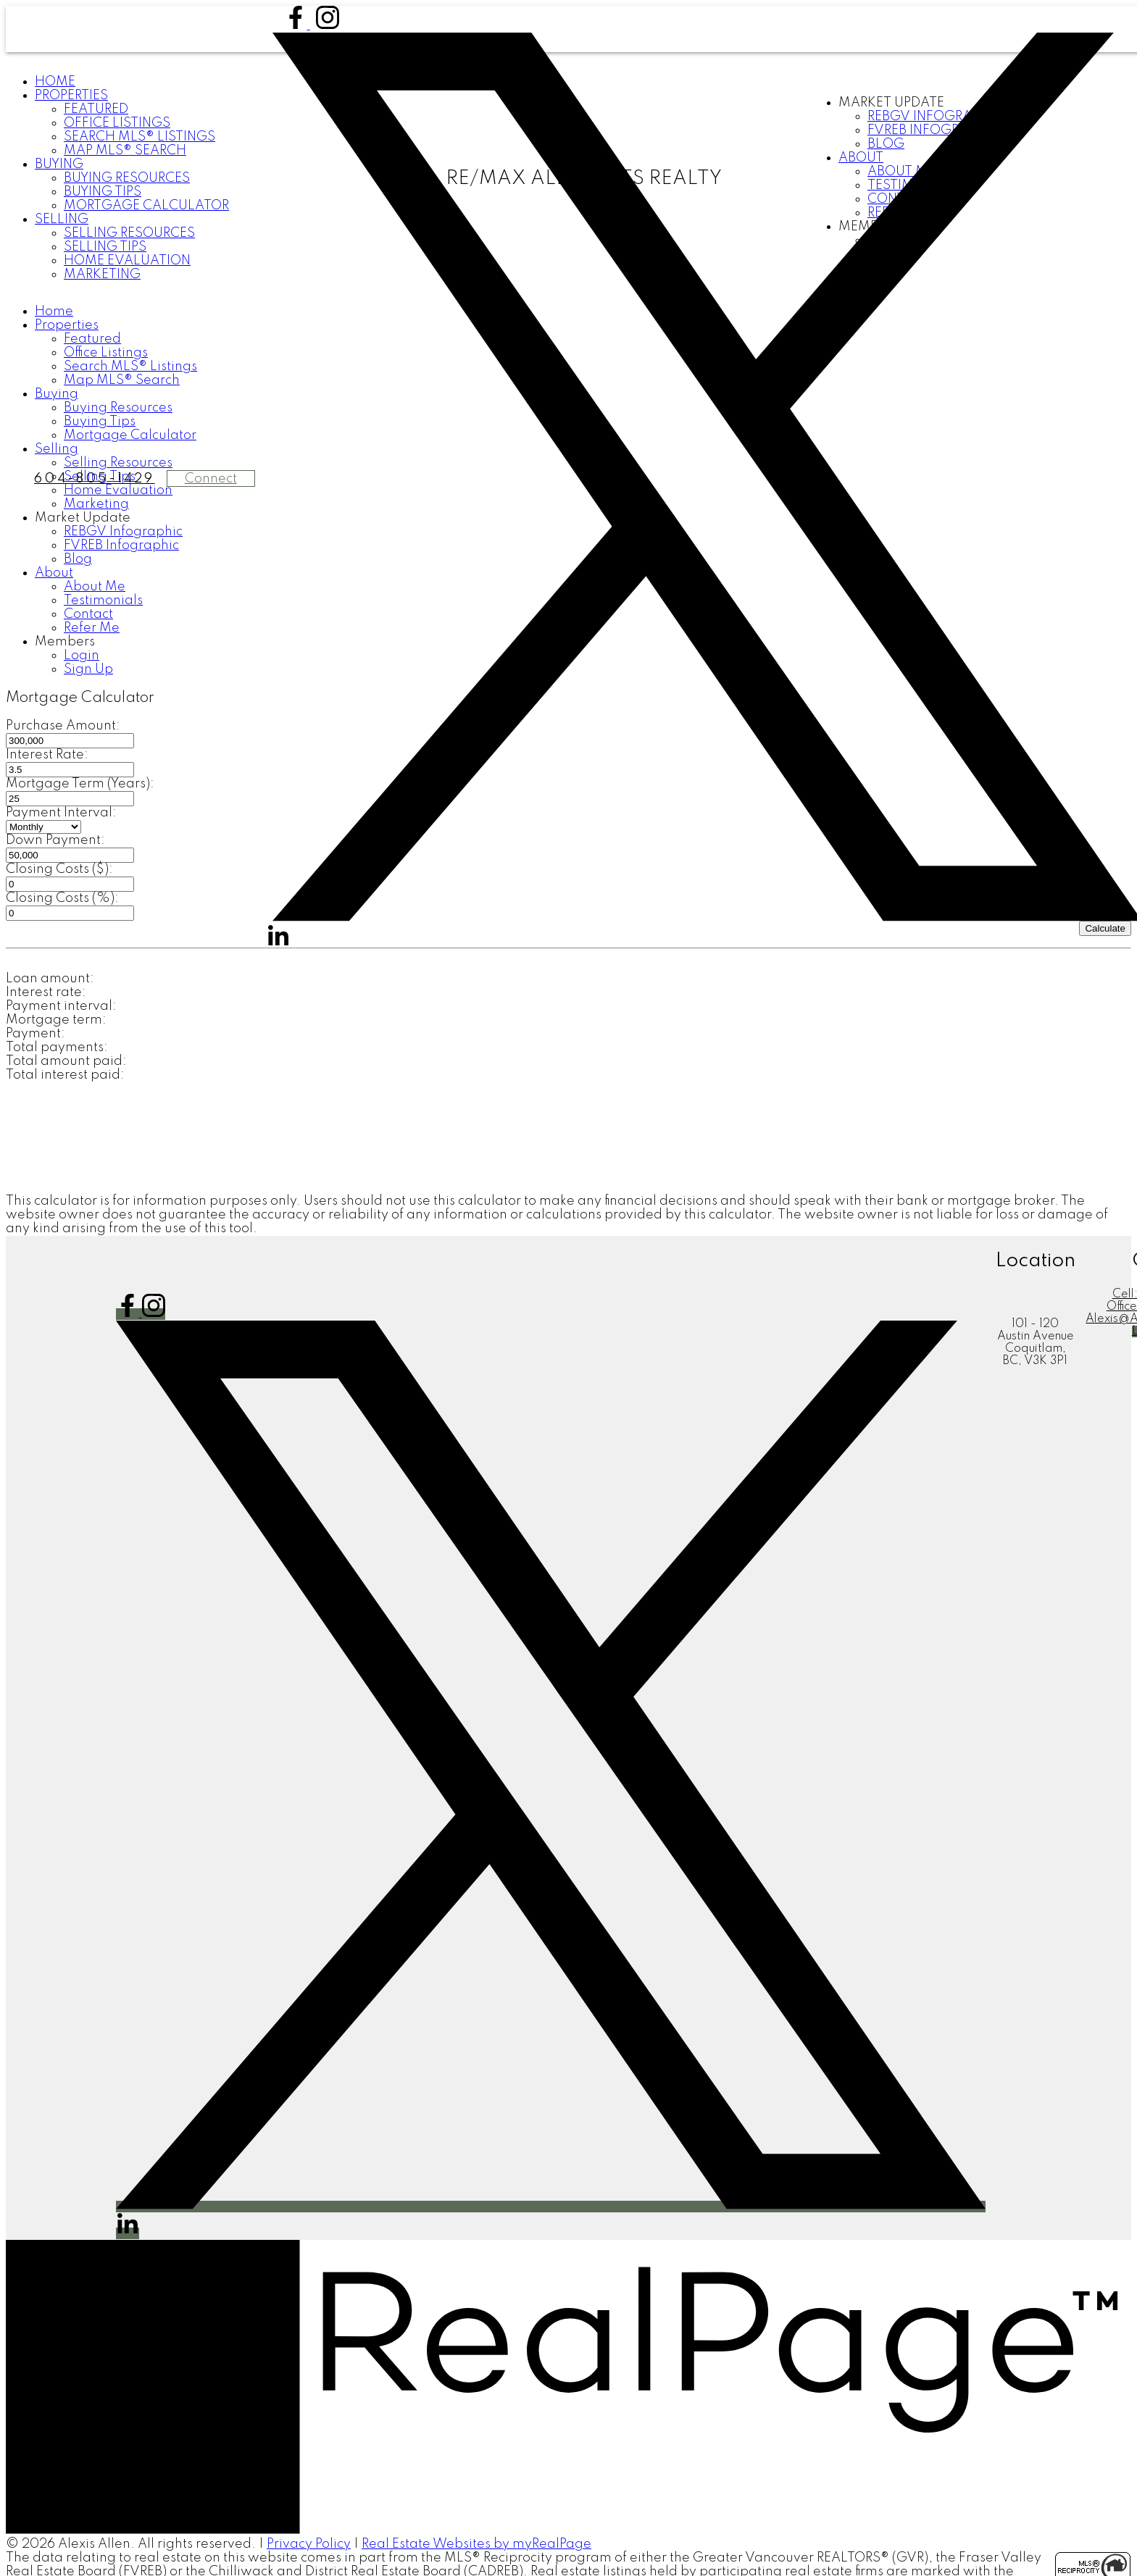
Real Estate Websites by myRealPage (476, 2544)
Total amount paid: (66, 1061)
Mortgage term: (56, 1019)
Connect (211, 478)
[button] (297, 25)
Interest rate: (46, 992)
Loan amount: (50, 978)
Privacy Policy (309, 2544)
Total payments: (57, 1047)
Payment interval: (61, 1006)
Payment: (35, 1033)
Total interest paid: (65, 1075)
